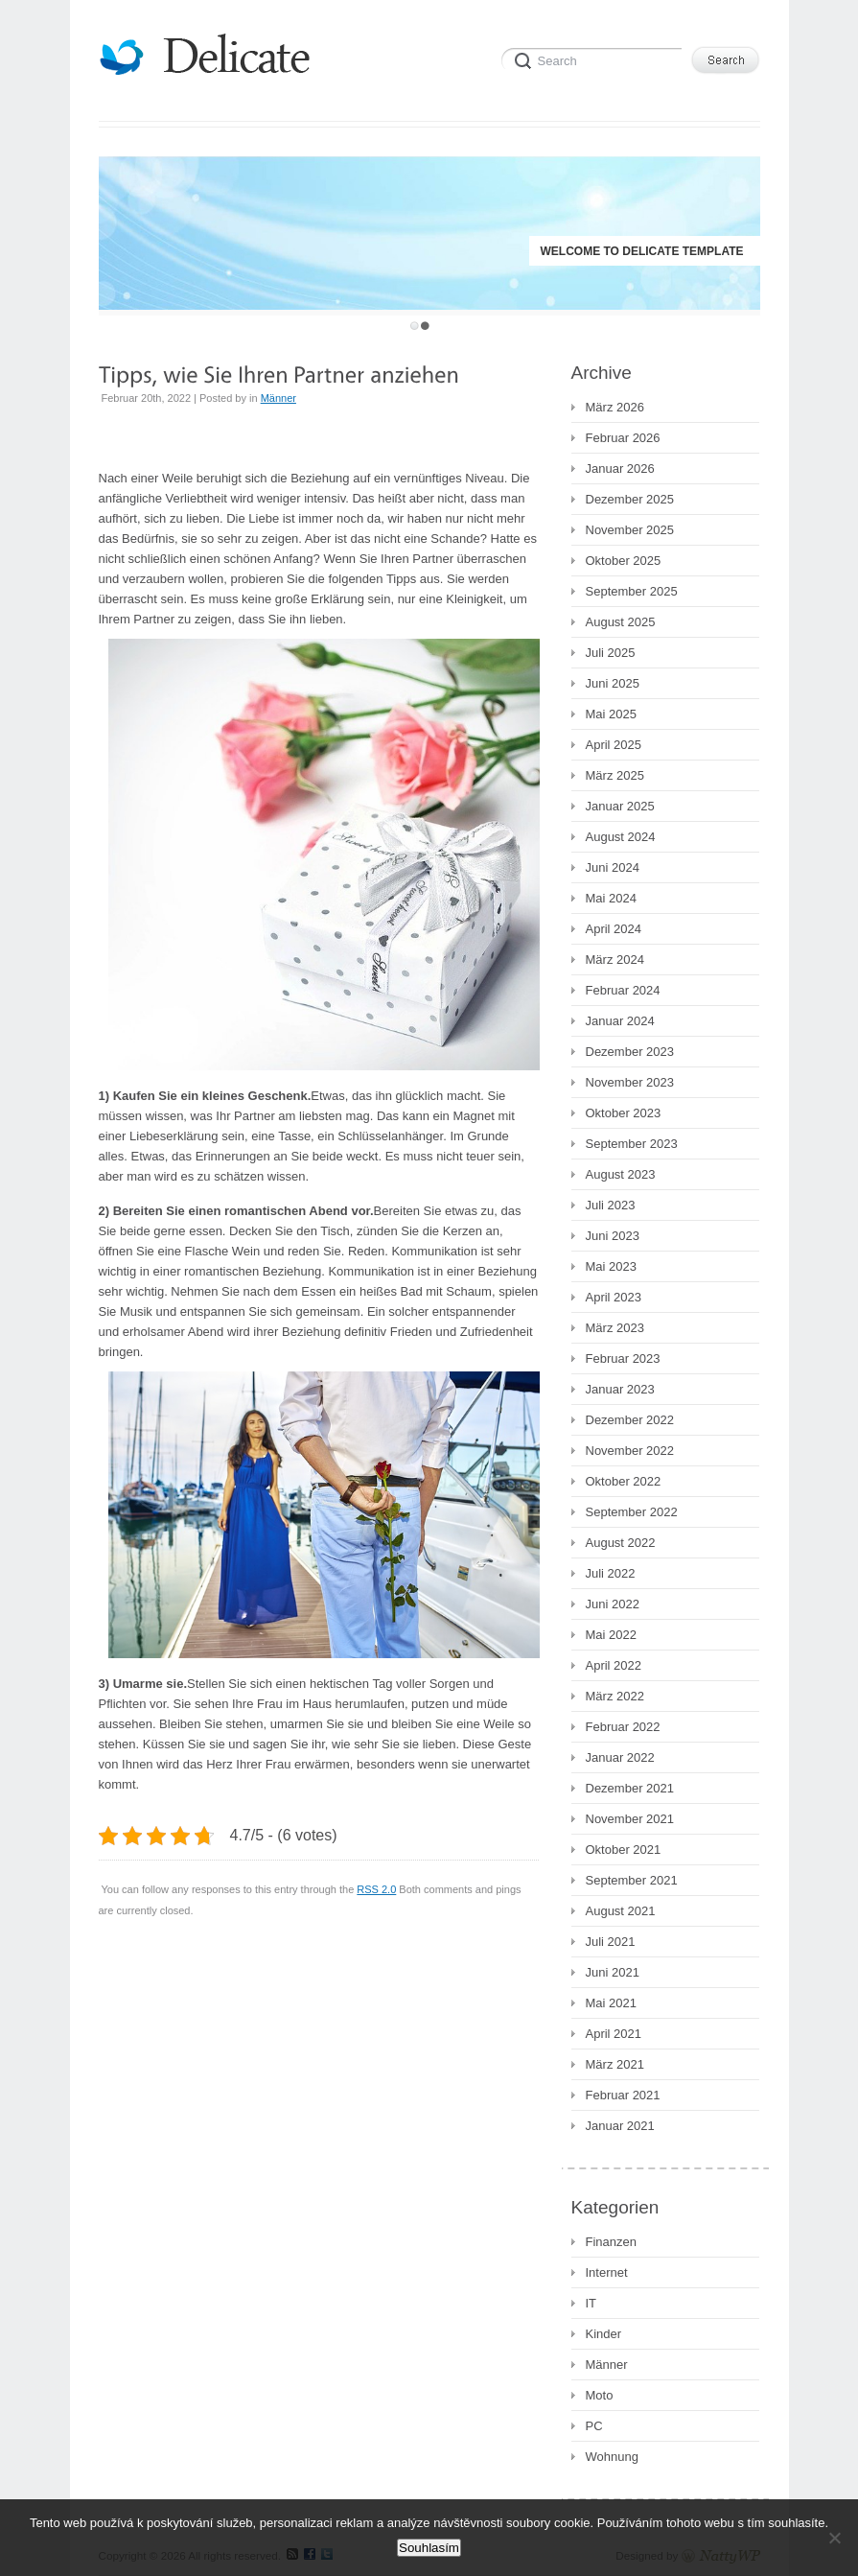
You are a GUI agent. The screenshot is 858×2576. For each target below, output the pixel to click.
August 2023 (621, 1174)
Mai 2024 (611, 898)
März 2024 (615, 959)
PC (594, 2426)
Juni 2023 (612, 1236)
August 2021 (621, 1911)
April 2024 (614, 929)
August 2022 (621, 1542)
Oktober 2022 (623, 1481)
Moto (600, 2395)
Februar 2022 (623, 1727)
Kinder (604, 2334)
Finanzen (611, 2242)
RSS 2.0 (376, 1889)
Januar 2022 (620, 1757)
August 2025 (621, 622)
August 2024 (621, 837)
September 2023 (632, 1143)
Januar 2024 (620, 1021)
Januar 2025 (620, 806)
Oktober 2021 (623, 1849)
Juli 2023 (611, 1205)
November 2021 (630, 1819)
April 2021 (614, 2033)
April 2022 (614, 1665)
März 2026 (615, 407)
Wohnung (612, 2456)
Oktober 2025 (623, 560)
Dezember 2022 (630, 1420)
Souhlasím (429, 2548)
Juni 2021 (612, 1972)
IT (591, 2303)
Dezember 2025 (630, 499)
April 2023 (614, 1297)
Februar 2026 (623, 438)
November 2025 (630, 530)
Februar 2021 (623, 2095)
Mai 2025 (611, 714)
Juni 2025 (612, 683)
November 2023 (630, 1082)
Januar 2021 (620, 2126)
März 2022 (615, 1696)
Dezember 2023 (630, 1051)
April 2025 (614, 745)
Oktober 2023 (623, 1113)
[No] (834, 2537)
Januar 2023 (620, 1389)
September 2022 (632, 1512)
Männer (278, 398)
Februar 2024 (623, 990)
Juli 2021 (611, 1941)
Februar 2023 (623, 1358)
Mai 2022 (611, 1635)
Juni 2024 (612, 867)
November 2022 (630, 1450)
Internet (607, 2272)
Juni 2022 (612, 1604)
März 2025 (615, 775)
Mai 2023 (611, 1266)
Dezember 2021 (630, 1788)
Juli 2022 (611, 1573)
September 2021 (632, 1880)
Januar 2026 (620, 468)
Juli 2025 (611, 652)
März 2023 (615, 1328)
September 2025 (632, 591)
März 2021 (615, 2064)
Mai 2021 (611, 2003)
